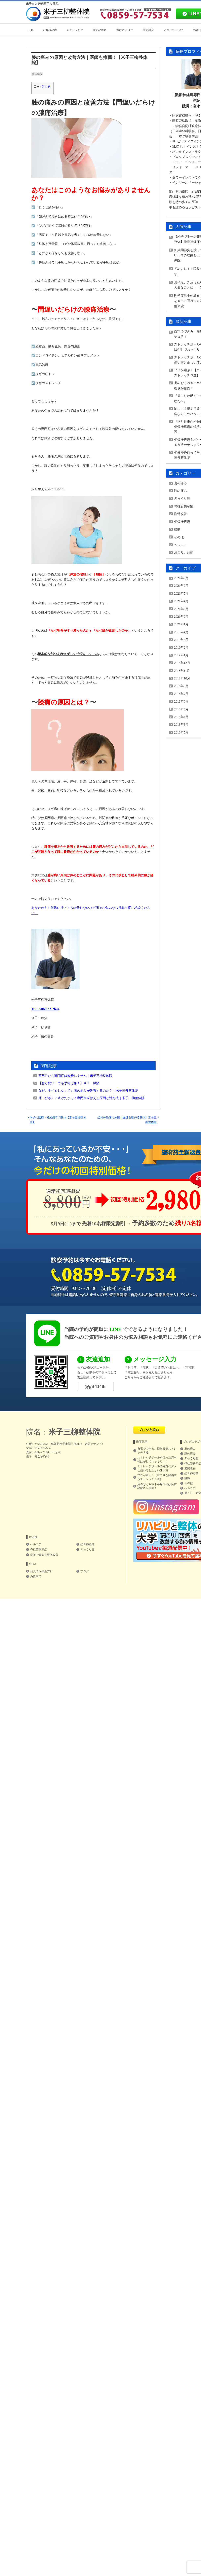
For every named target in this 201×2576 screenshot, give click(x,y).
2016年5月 (181, 732)
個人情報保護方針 (41, 1571)
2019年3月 (181, 639)
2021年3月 (181, 609)
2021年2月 (181, 616)
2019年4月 (181, 632)
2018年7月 (181, 694)
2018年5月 (181, 709)
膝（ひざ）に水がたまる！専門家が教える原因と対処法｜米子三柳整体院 (91, 1098)
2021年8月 (181, 578)
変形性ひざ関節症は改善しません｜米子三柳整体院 (75, 1075)
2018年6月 (181, 701)
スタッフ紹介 (74, 30)
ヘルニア (180, 545)
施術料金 (148, 30)
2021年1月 (181, 624)
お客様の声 (50, 30)
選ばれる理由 (124, 30)
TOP (30, 30)
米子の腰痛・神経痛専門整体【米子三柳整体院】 (58, 1119)
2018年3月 (181, 724)
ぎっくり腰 (182, 498)
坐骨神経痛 (182, 521)
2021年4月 (181, 601)
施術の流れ (100, 30)
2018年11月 (182, 670)
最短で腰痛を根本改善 (44, 1554)
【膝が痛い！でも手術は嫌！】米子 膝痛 (68, 1083)
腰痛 (177, 529)
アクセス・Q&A (173, 30)
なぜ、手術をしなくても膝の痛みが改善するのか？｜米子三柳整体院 (88, 1090)
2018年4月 (181, 717)
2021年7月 (181, 585)
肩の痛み (180, 483)
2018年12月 (182, 663)
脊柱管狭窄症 (183, 506)
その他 (179, 537)
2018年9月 (181, 686)
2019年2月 (181, 647)
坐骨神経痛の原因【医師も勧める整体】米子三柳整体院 (127, 1119)
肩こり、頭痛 (183, 552)
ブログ (84, 1571)
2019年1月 (181, 655)
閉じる (45, 86)
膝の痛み (180, 490)
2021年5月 (181, 593)
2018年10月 (182, 678)
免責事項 (35, 1576)
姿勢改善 (180, 514)
